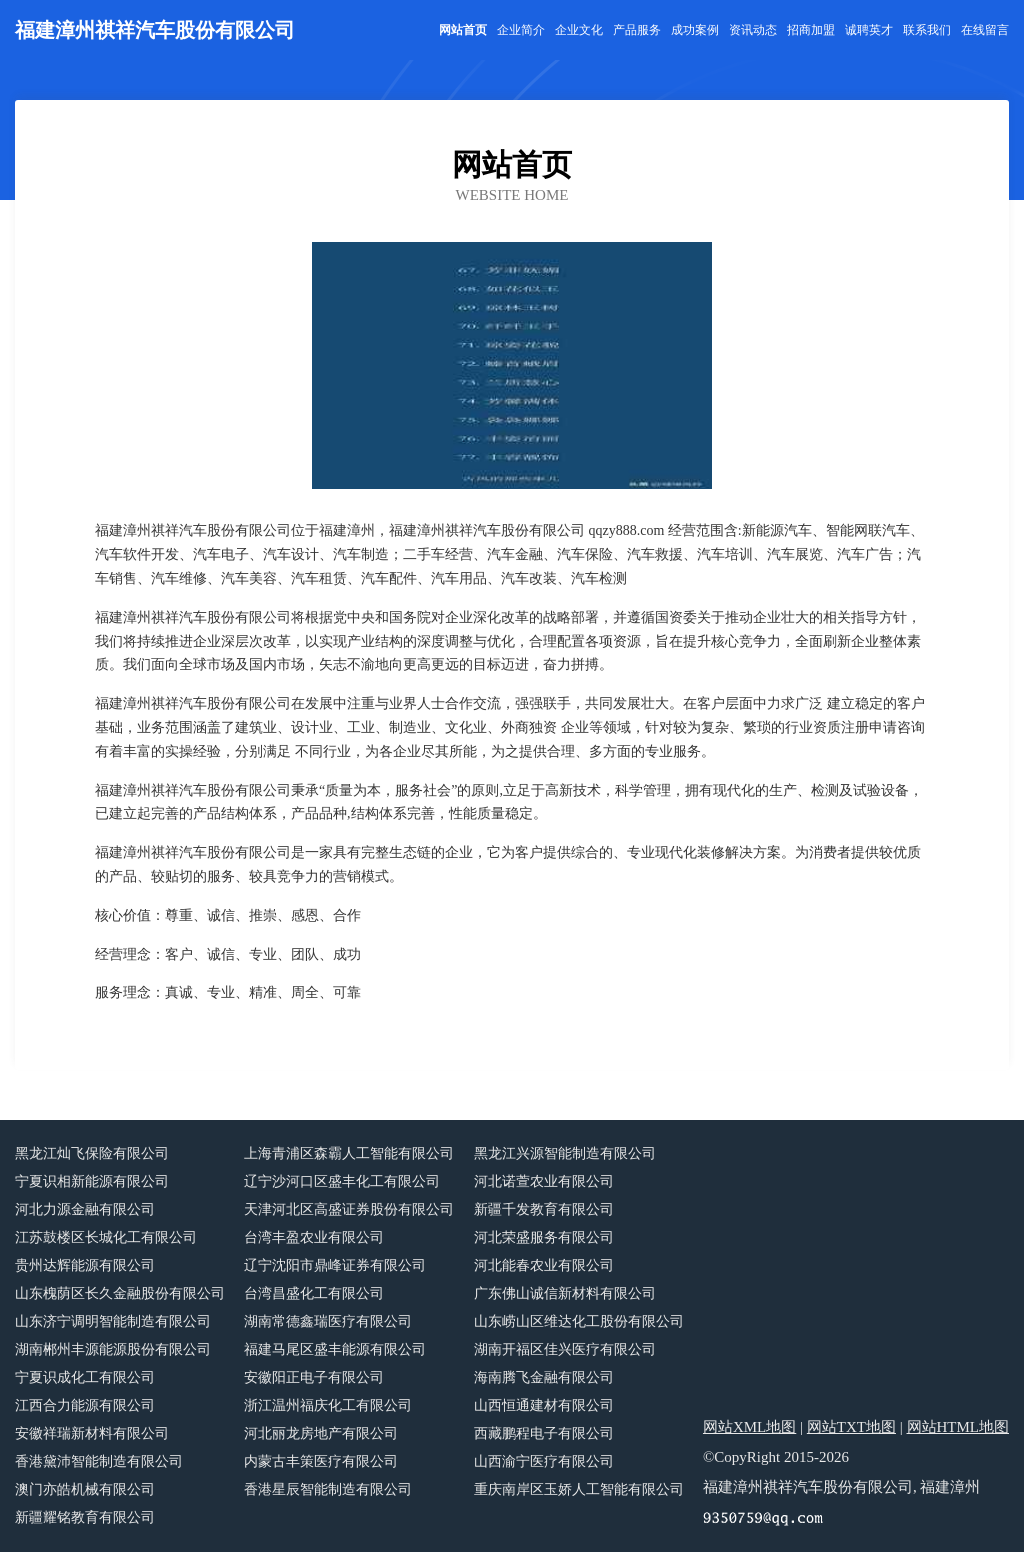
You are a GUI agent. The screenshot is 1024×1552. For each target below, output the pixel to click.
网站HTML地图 (958, 1427)
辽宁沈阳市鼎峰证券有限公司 (335, 1265)
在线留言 (985, 30)
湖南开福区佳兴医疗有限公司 (565, 1349)
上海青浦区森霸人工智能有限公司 (349, 1153)
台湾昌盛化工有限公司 (314, 1293)
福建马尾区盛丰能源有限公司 (335, 1349)
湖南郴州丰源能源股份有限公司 (113, 1349)
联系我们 (927, 30)
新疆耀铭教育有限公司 (85, 1517)
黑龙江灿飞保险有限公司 (92, 1153)
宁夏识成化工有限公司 (85, 1377)
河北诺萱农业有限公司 (544, 1181)
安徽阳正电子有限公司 (314, 1377)
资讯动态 (753, 30)
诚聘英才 (869, 30)
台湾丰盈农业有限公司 (314, 1237)
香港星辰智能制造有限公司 (328, 1489)
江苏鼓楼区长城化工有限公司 (106, 1237)
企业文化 (579, 30)
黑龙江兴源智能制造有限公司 (565, 1153)
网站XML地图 (749, 1427)
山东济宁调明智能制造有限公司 (113, 1321)
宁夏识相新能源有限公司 (92, 1181)
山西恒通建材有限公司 (544, 1405)
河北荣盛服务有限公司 (544, 1237)
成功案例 (695, 30)
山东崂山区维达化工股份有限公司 (579, 1321)
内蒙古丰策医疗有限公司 (321, 1461)
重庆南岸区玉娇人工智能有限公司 (579, 1489)
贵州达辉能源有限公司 (85, 1265)
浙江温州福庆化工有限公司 (328, 1405)
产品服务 (637, 30)
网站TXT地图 (851, 1427)
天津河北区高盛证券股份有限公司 (349, 1209)
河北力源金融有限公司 (85, 1209)
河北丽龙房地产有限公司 (321, 1433)
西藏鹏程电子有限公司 (544, 1433)
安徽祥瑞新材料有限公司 (92, 1433)
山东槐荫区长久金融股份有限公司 (120, 1293)
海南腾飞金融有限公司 (544, 1377)
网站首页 (463, 30)
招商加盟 (811, 30)
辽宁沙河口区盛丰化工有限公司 (342, 1181)
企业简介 (521, 30)
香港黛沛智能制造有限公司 (99, 1461)
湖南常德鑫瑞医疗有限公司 (328, 1321)
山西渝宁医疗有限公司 (544, 1461)
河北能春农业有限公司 (544, 1265)
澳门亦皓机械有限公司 (85, 1489)
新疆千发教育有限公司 (544, 1209)
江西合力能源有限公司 (85, 1405)
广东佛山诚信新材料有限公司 (565, 1293)
